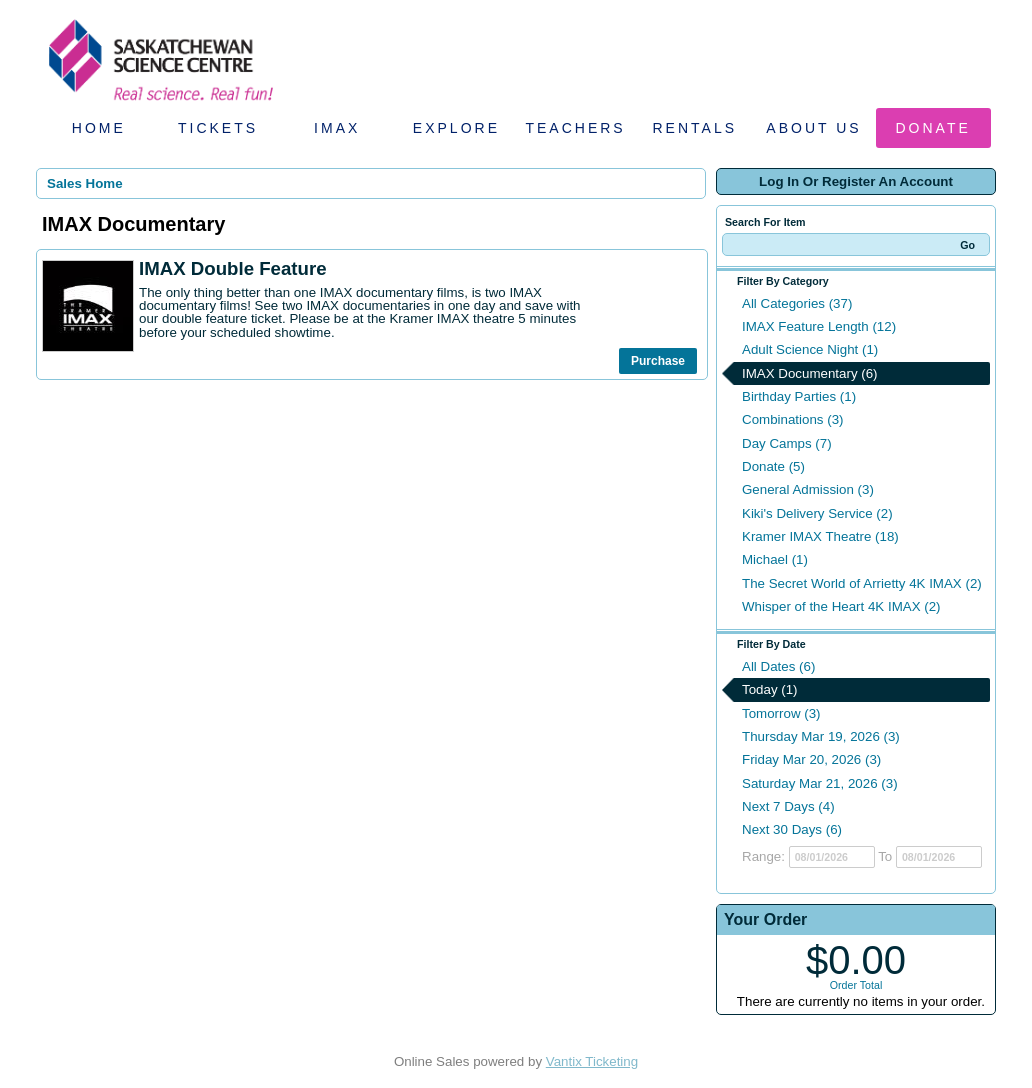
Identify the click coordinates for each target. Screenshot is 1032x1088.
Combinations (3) (792, 419)
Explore (456, 128)
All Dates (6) (778, 666)
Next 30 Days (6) (792, 829)
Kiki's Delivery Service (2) (817, 513)
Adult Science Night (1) (810, 349)
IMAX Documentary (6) (810, 373)
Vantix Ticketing (592, 1061)
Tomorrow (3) (781, 713)
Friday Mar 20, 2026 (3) (811, 759)
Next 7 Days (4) (788, 806)
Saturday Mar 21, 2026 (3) (820, 783)
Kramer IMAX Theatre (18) (820, 536)
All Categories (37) (797, 303)
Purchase (658, 361)
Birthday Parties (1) (799, 396)
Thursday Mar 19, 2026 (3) (821, 736)
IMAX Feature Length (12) (819, 326)
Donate (933, 128)
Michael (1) (775, 559)
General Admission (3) (808, 489)
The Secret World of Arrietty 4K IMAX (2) (862, 583)
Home (99, 128)
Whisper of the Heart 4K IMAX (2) (841, 606)
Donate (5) (773, 466)
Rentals (695, 128)
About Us (813, 128)
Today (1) (770, 689)
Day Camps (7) (787, 443)
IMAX (337, 128)
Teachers (575, 128)
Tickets (218, 128)
